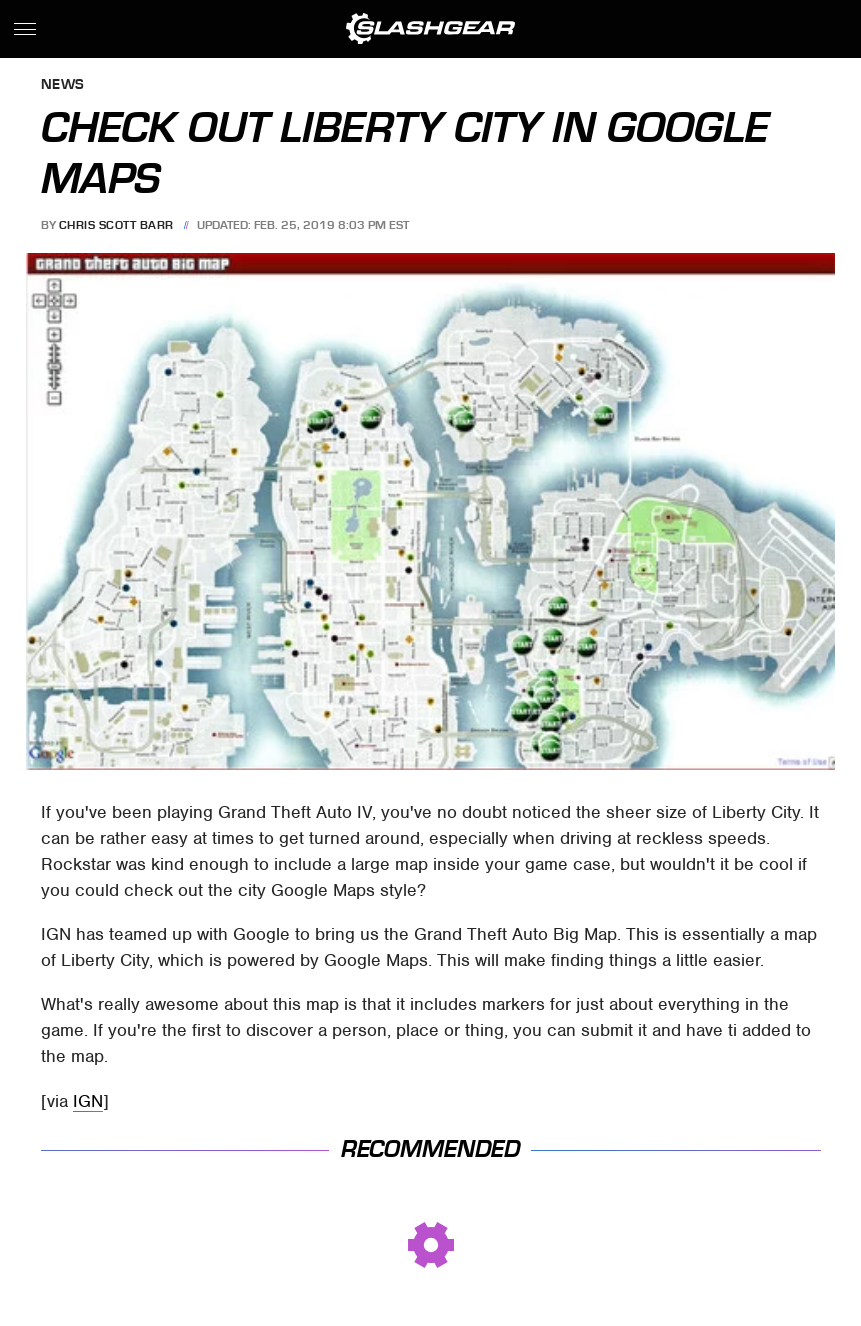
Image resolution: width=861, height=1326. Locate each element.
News (63, 85)
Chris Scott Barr (116, 225)
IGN (88, 1101)
